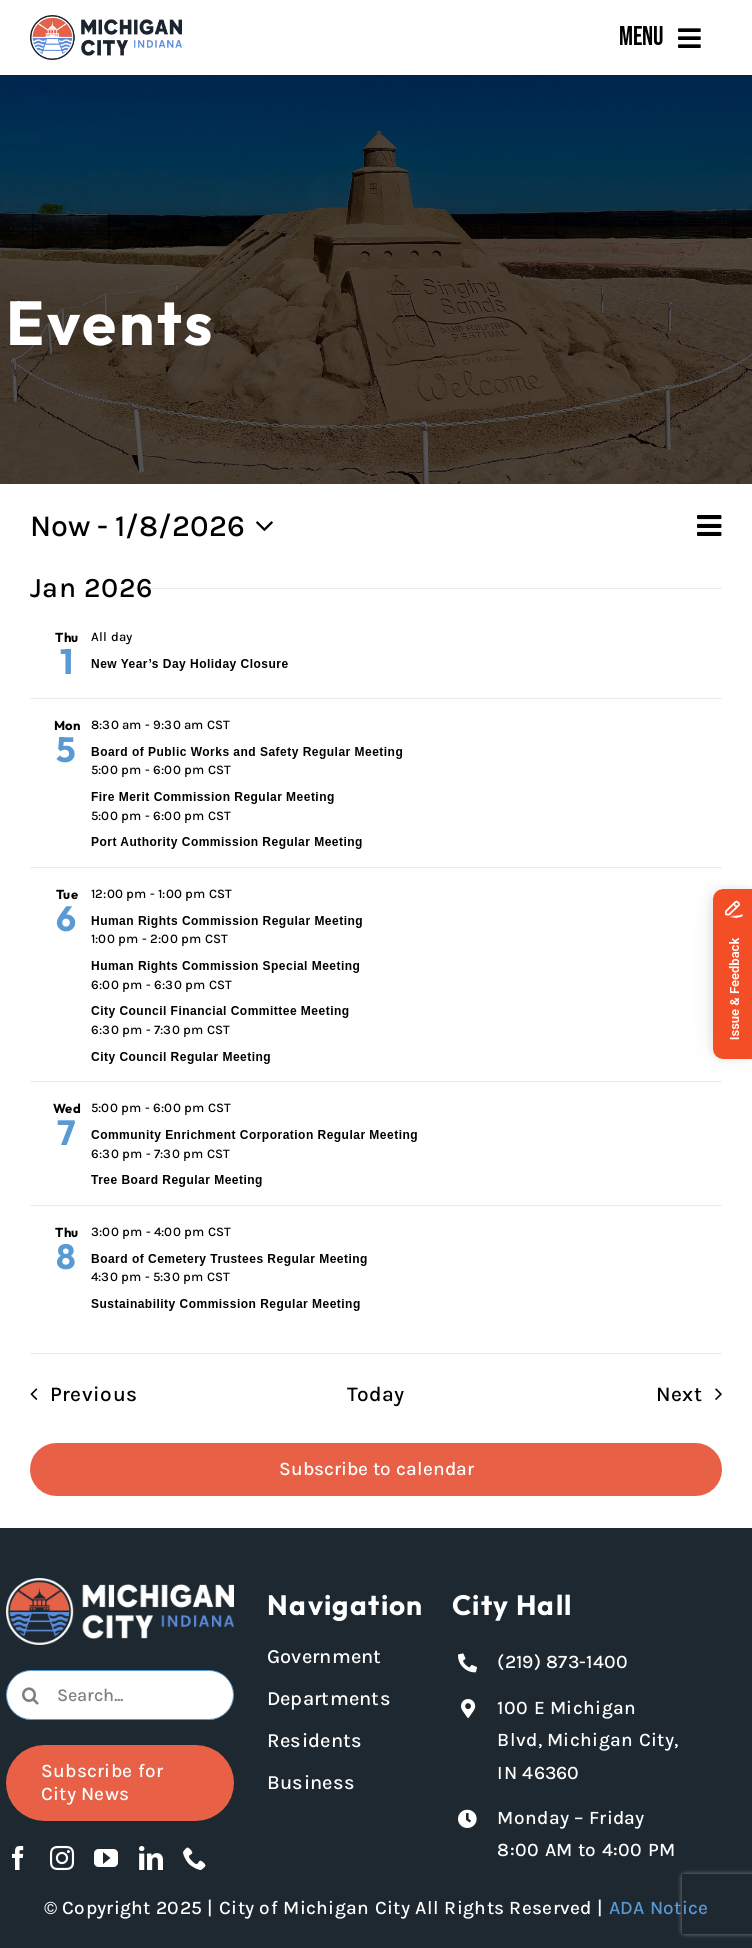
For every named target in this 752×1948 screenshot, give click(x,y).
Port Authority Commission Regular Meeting (227, 842)
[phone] (195, 1858)
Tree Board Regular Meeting (177, 1180)
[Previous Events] (77, 1394)
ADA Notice (659, 1908)
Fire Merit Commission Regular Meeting (213, 797)
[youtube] (106, 1858)
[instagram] (62, 1858)
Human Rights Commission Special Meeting (225, 966)
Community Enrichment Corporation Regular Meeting (254, 1135)
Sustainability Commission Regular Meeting (226, 1304)
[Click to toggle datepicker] (158, 527)
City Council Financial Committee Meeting (220, 1011)
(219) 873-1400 (562, 1662)
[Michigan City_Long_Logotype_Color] (106, 24)
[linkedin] (151, 1858)
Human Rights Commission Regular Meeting (227, 921)
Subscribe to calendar (376, 1469)
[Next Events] (695, 1394)
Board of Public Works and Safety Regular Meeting (247, 752)
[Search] (31, 1695)
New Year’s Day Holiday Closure (190, 664)
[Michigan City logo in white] (120, 1587)
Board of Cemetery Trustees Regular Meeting (229, 1259)
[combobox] (120, 1695)
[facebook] (18, 1858)
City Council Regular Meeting (181, 1057)
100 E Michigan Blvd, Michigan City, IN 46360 (587, 1740)
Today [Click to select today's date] (376, 1394)
